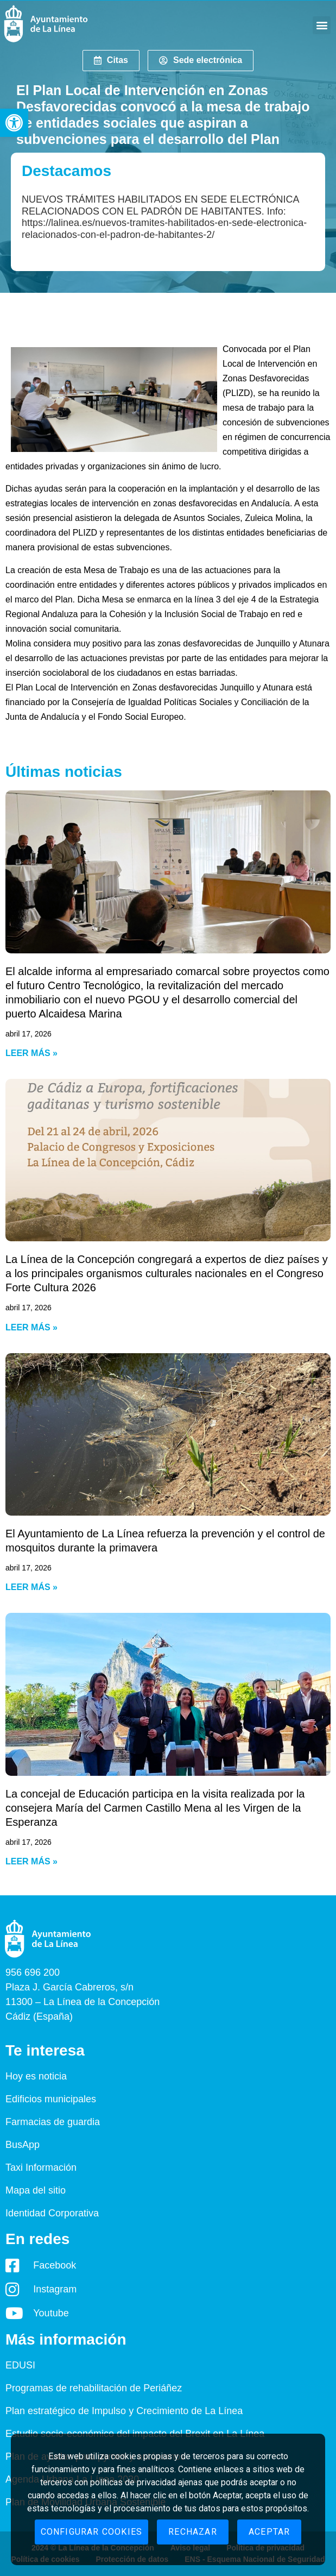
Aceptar (269, 2532)
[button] (14, 123)
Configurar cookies (92, 2532)
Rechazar (192, 2532)
